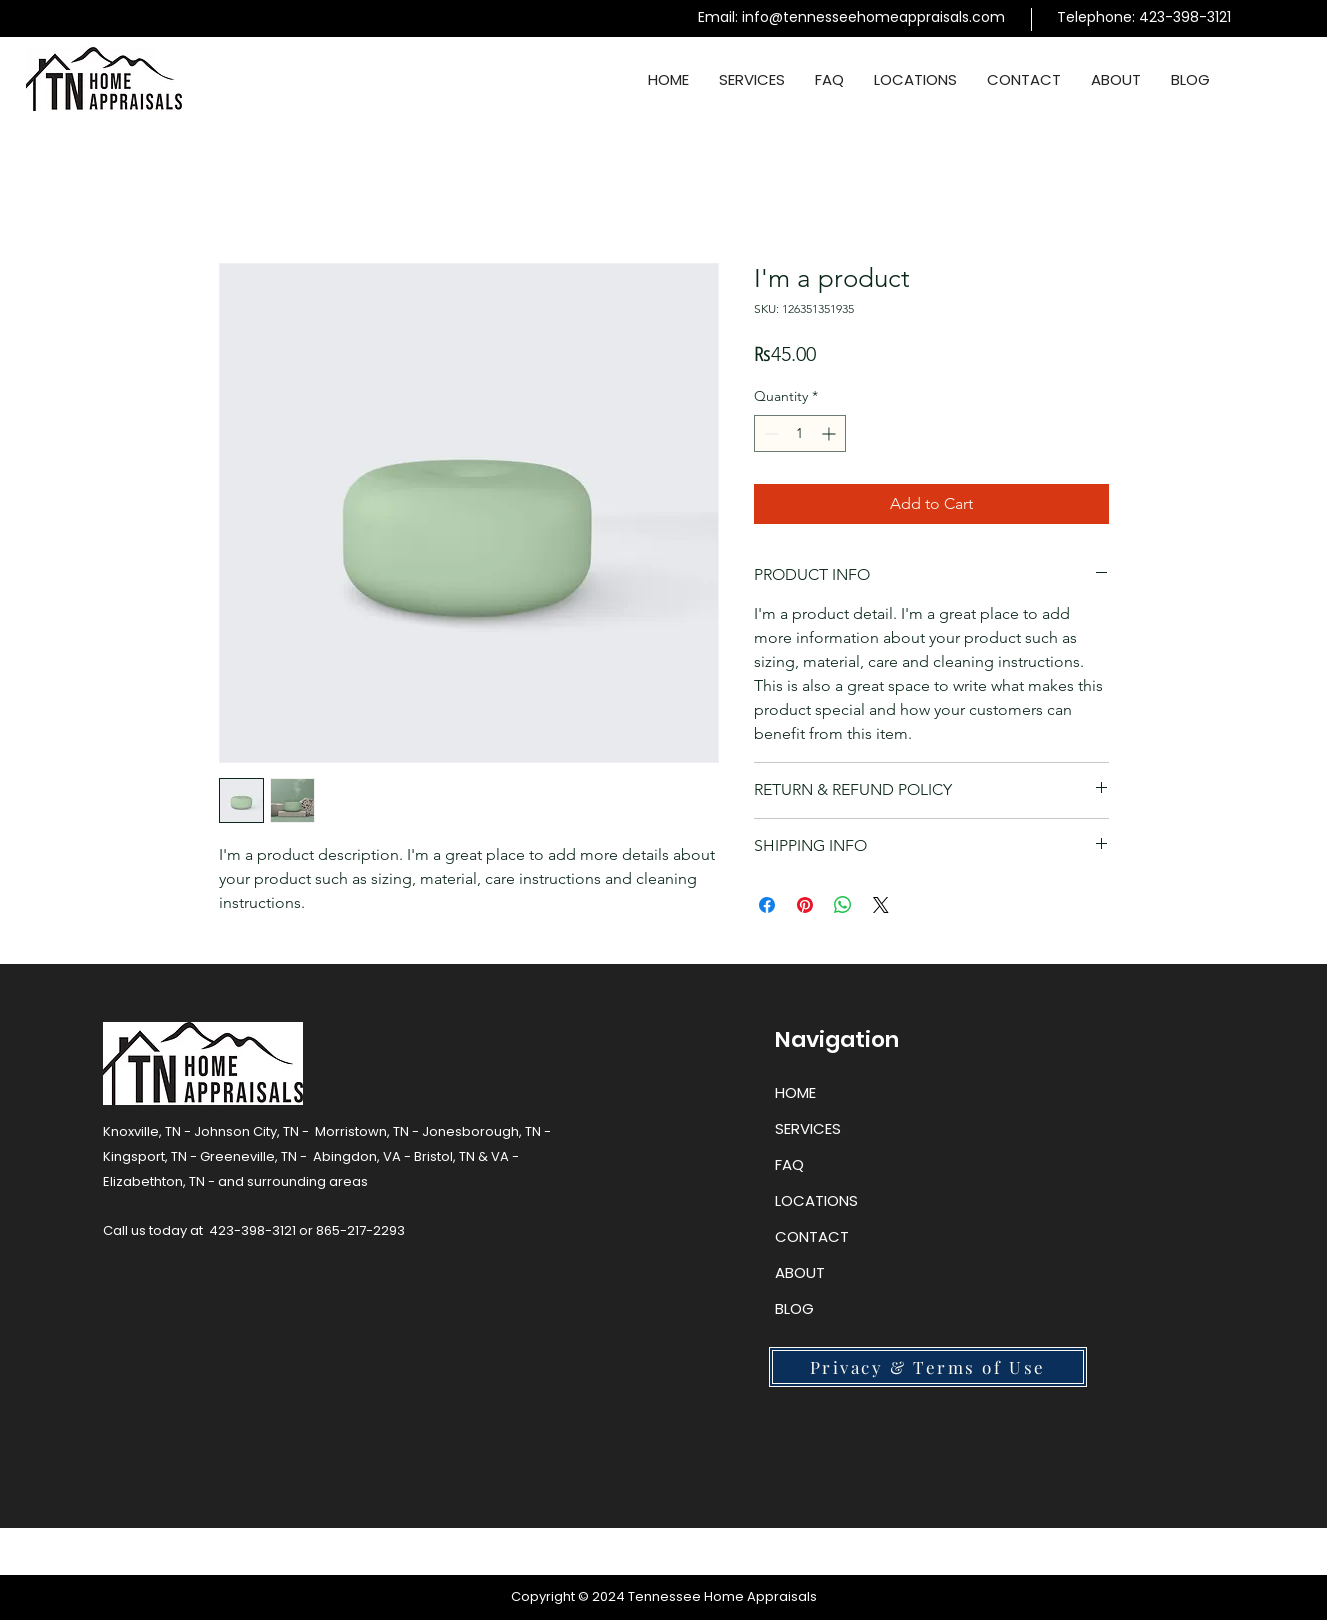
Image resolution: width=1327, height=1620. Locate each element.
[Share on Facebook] (767, 905)
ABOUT (800, 1272)
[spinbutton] (800, 433)
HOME (795, 1092)
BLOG (794, 1308)
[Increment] (830, 433)
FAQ (789, 1164)
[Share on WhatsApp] (843, 905)
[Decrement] (769, 433)
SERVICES (808, 1128)
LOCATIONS (816, 1200)
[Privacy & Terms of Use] (928, 1367)
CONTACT (812, 1236)
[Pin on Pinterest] (805, 905)
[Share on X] (881, 905)
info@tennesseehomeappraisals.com (873, 17)
